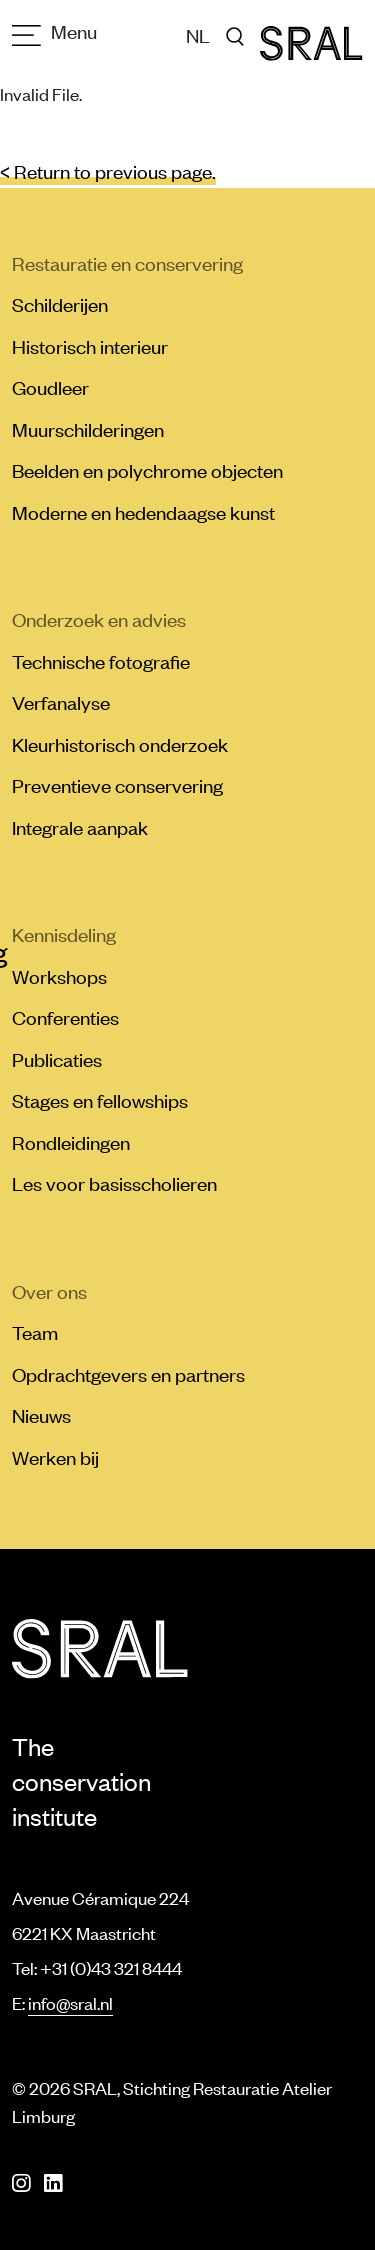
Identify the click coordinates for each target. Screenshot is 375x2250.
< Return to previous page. (108, 171)
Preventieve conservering (117, 785)
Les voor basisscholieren (114, 1183)
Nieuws (41, 1415)
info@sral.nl (70, 2003)
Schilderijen (60, 304)
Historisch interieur (90, 346)
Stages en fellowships (100, 1100)
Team (35, 1332)
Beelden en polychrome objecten (147, 470)
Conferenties (65, 1017)
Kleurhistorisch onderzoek (120, 744)
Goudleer (50, 387)
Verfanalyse (61, 702)
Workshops (59, 976)
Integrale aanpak (80, 827)
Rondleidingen (71, 1142)
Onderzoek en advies (99, 619)
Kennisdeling (64, 934)
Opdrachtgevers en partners (128, 1374)
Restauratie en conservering (127, 263)
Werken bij (55, 1457)
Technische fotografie (101, 661)
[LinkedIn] (53, 2183)
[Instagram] (21, 2183)
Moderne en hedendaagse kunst (143, 512)
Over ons (49, 1291)
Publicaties (57, 1059)
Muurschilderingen (88, 429)
